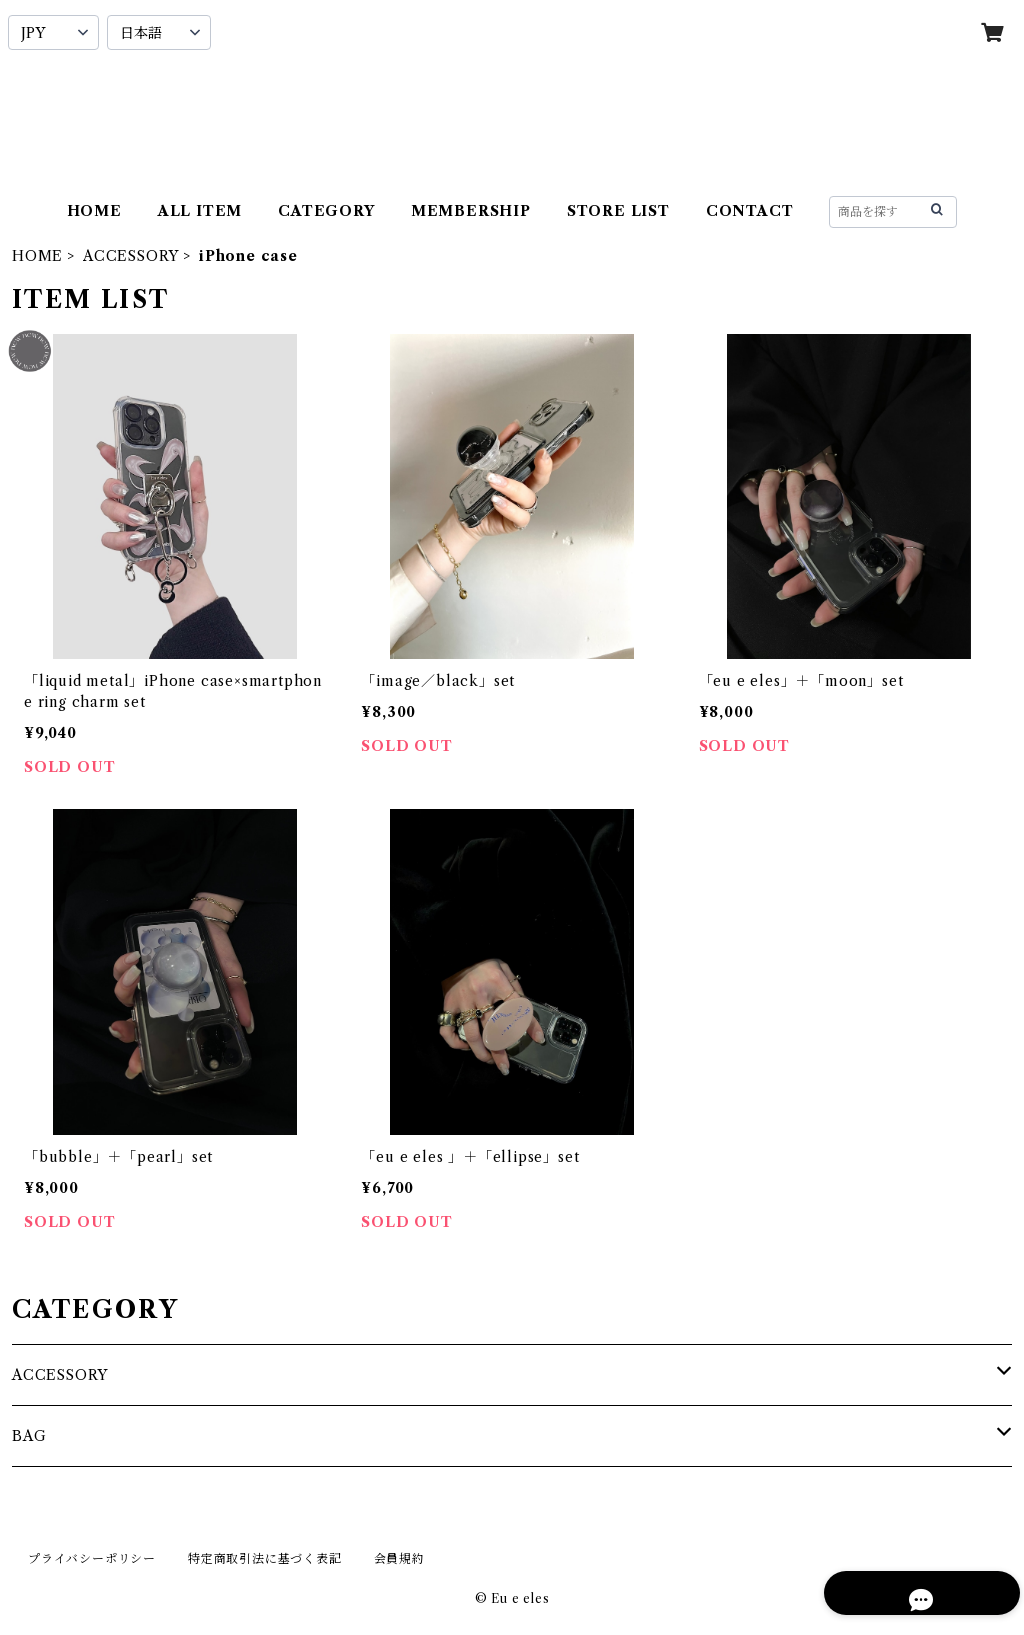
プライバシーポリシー (92, 1558)
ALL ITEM (200, 211)
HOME (94, 211)
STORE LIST (618, 211)
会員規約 (399, 1558)
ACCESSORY (131, 256)
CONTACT (750, 211)
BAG (29, 1436)
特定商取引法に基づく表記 (265, 1558)
